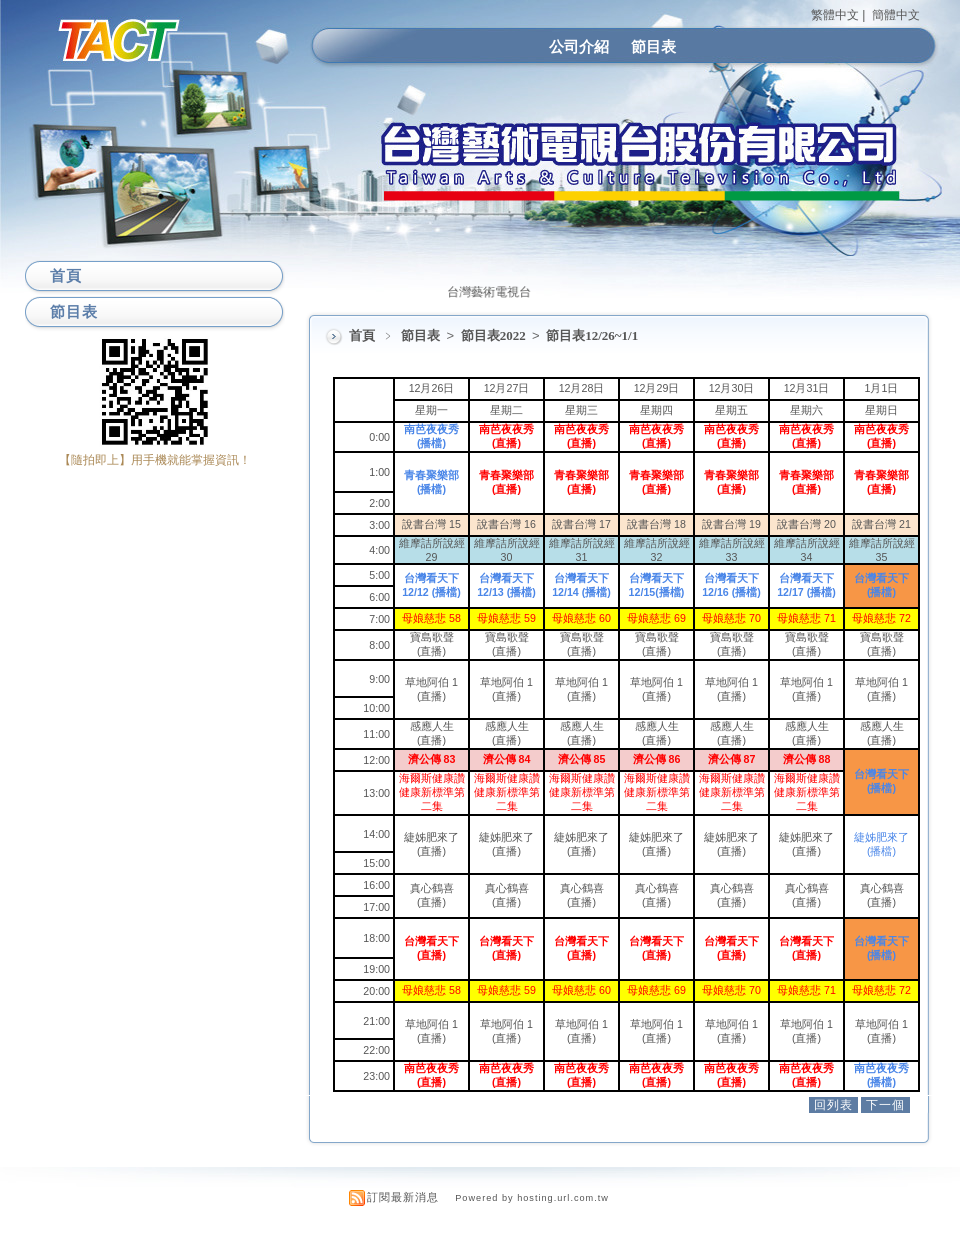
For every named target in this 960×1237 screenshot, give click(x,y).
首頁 (362, 335)
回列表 (833, 1105)
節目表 (653, 46)
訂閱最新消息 (403, 1197)
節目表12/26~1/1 (592, 335)
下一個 (885, 1105)
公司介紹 (579, 46)
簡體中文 (896, 15)
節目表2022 (495, 335)
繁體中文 (835, 15)
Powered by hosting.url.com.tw (532, 1198)
